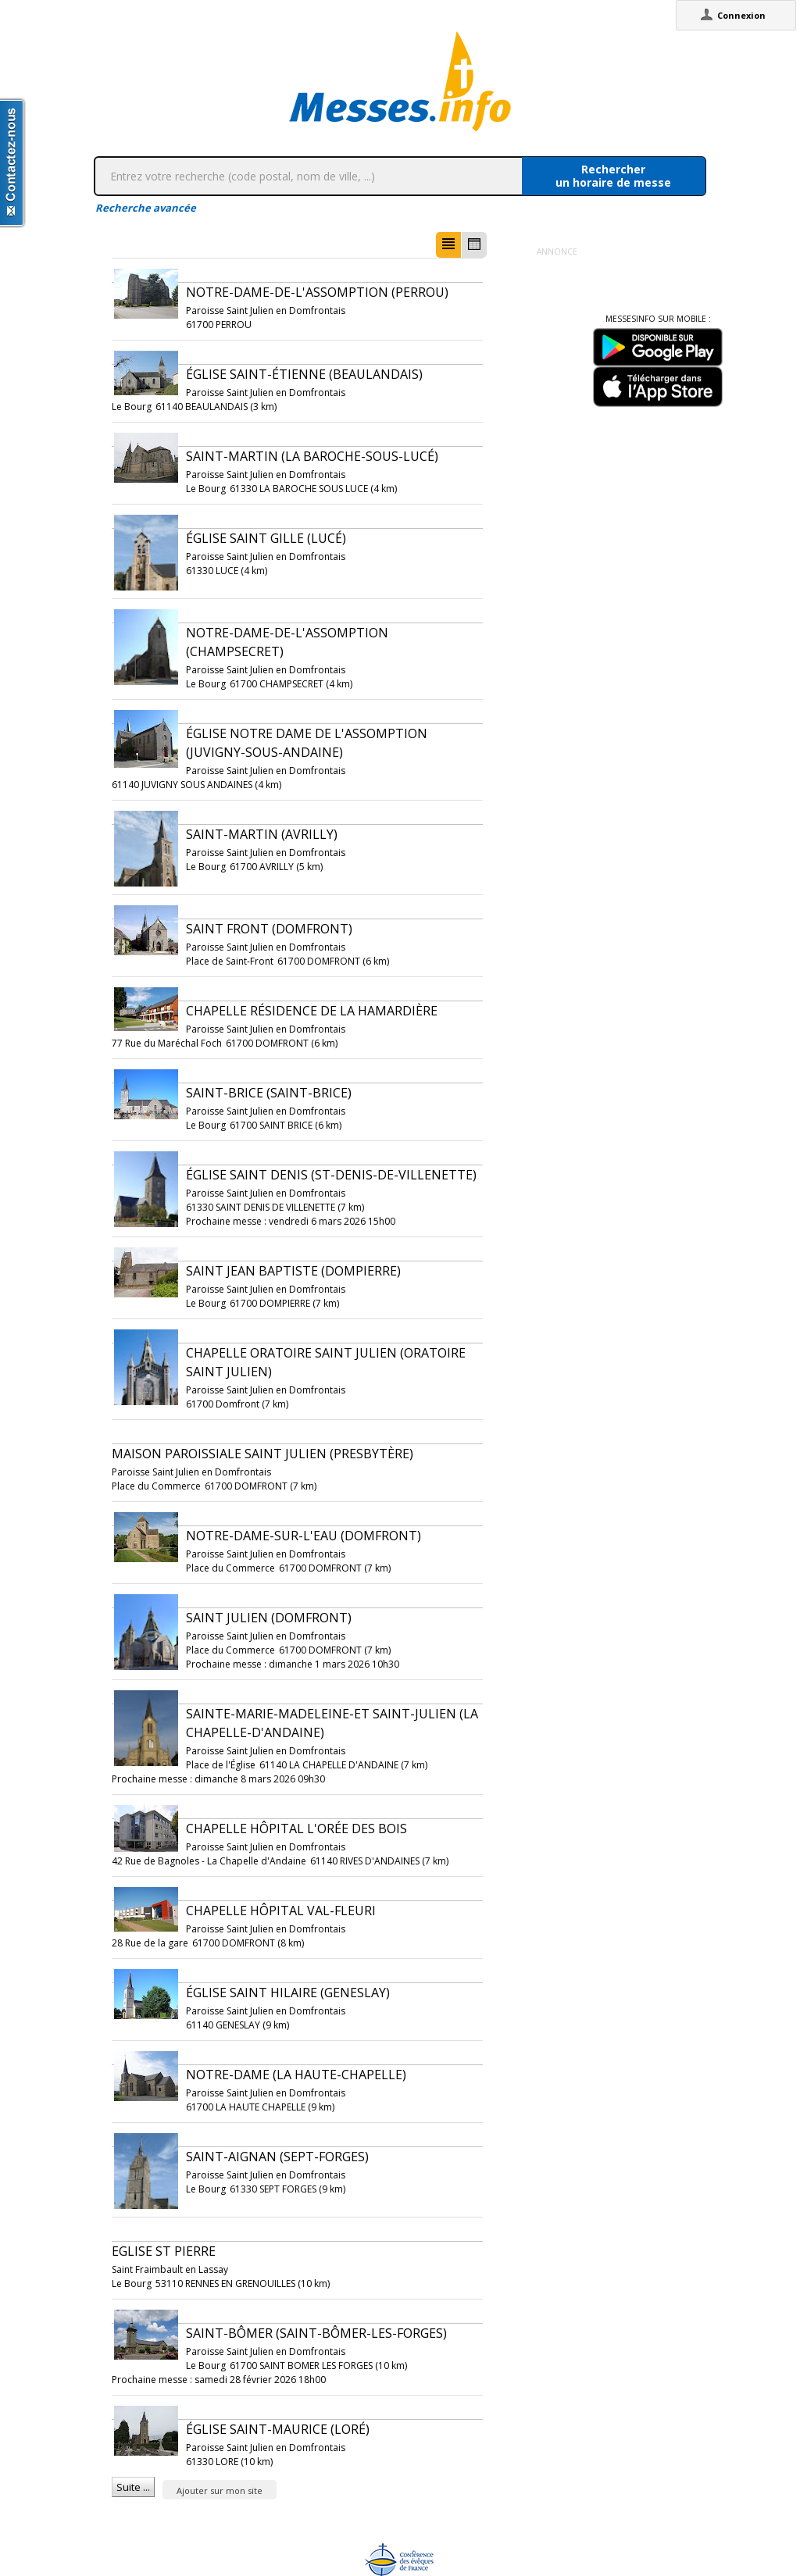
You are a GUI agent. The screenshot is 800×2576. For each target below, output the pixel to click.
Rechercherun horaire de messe (613, 176)
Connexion (741, 15)
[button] (448, 245)
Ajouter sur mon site (219, 2490)
